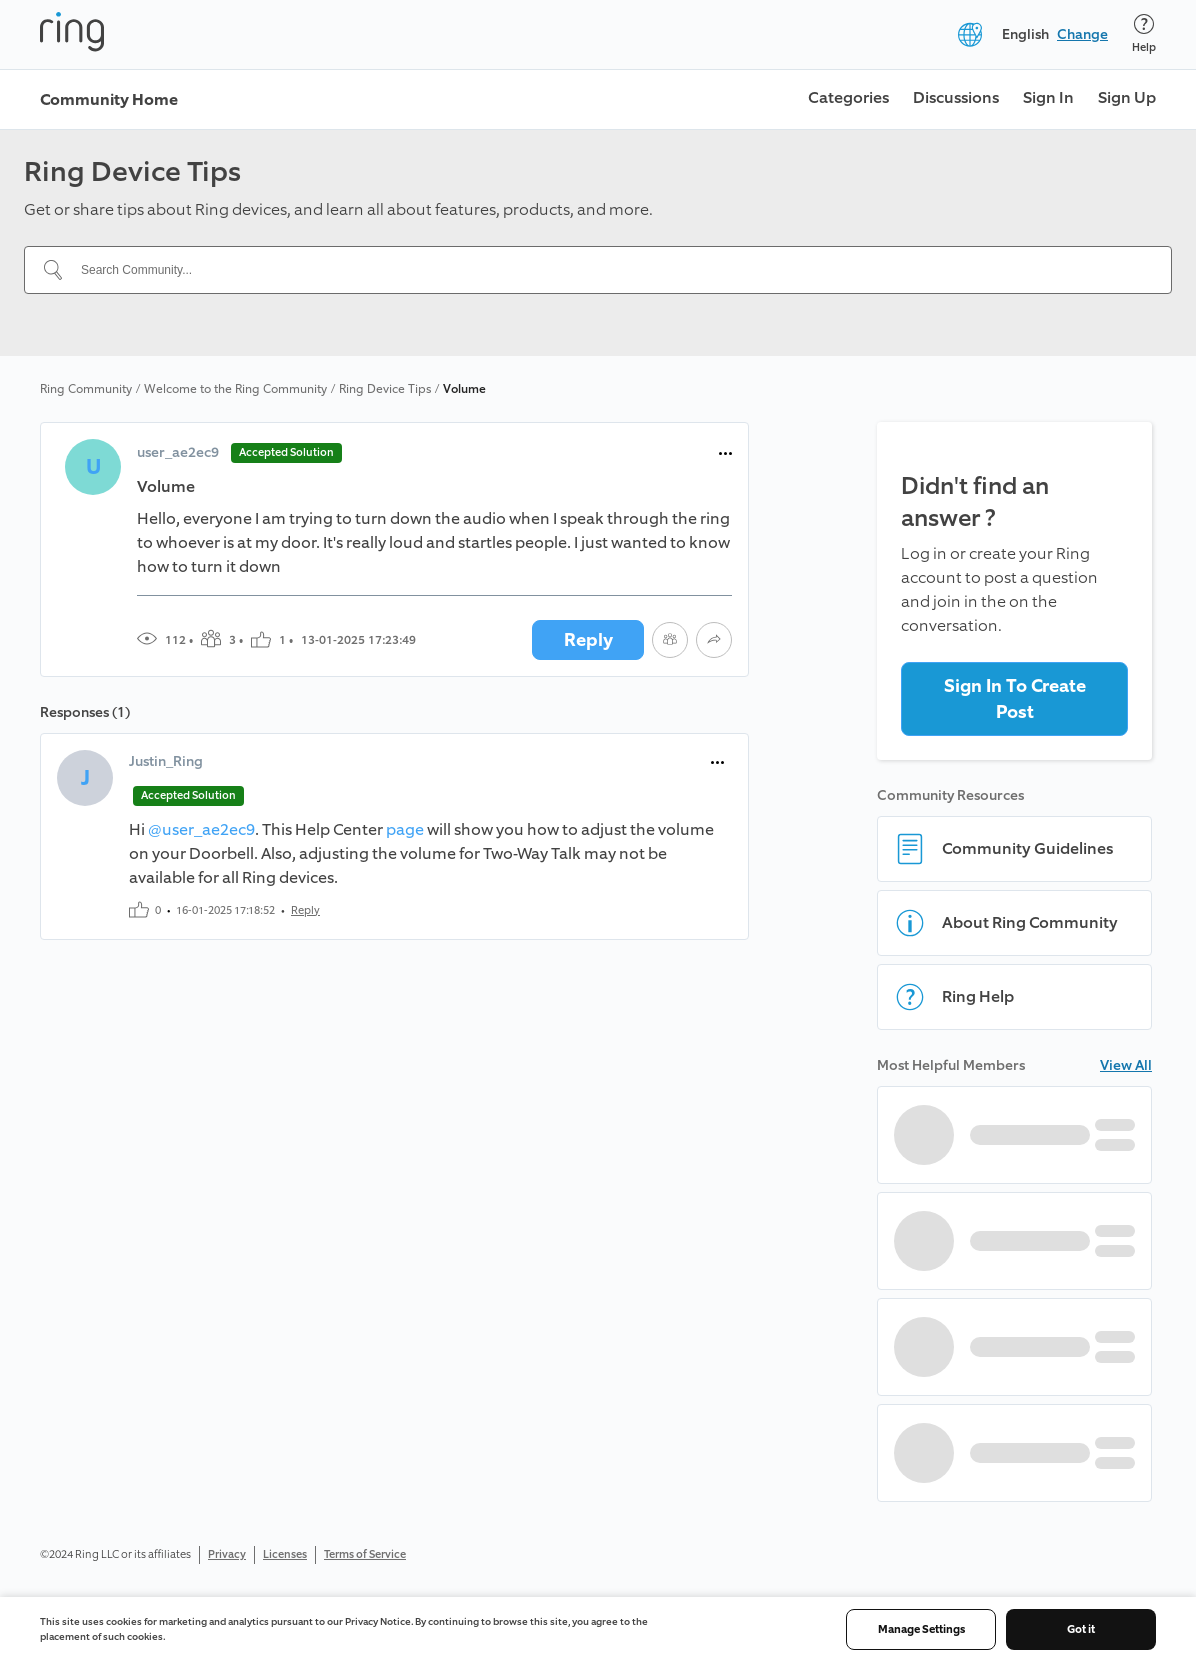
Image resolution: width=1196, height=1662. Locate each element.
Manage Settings (921, 1629)
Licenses (285, 1554)
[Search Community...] (610, 270)
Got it (1081, 1629)
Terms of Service (365, 1554)
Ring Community (86, 389)
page (405, 829)
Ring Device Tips (385, 389)
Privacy (227, 1554)
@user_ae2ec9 (201, 829)
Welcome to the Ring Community (235, 389)
